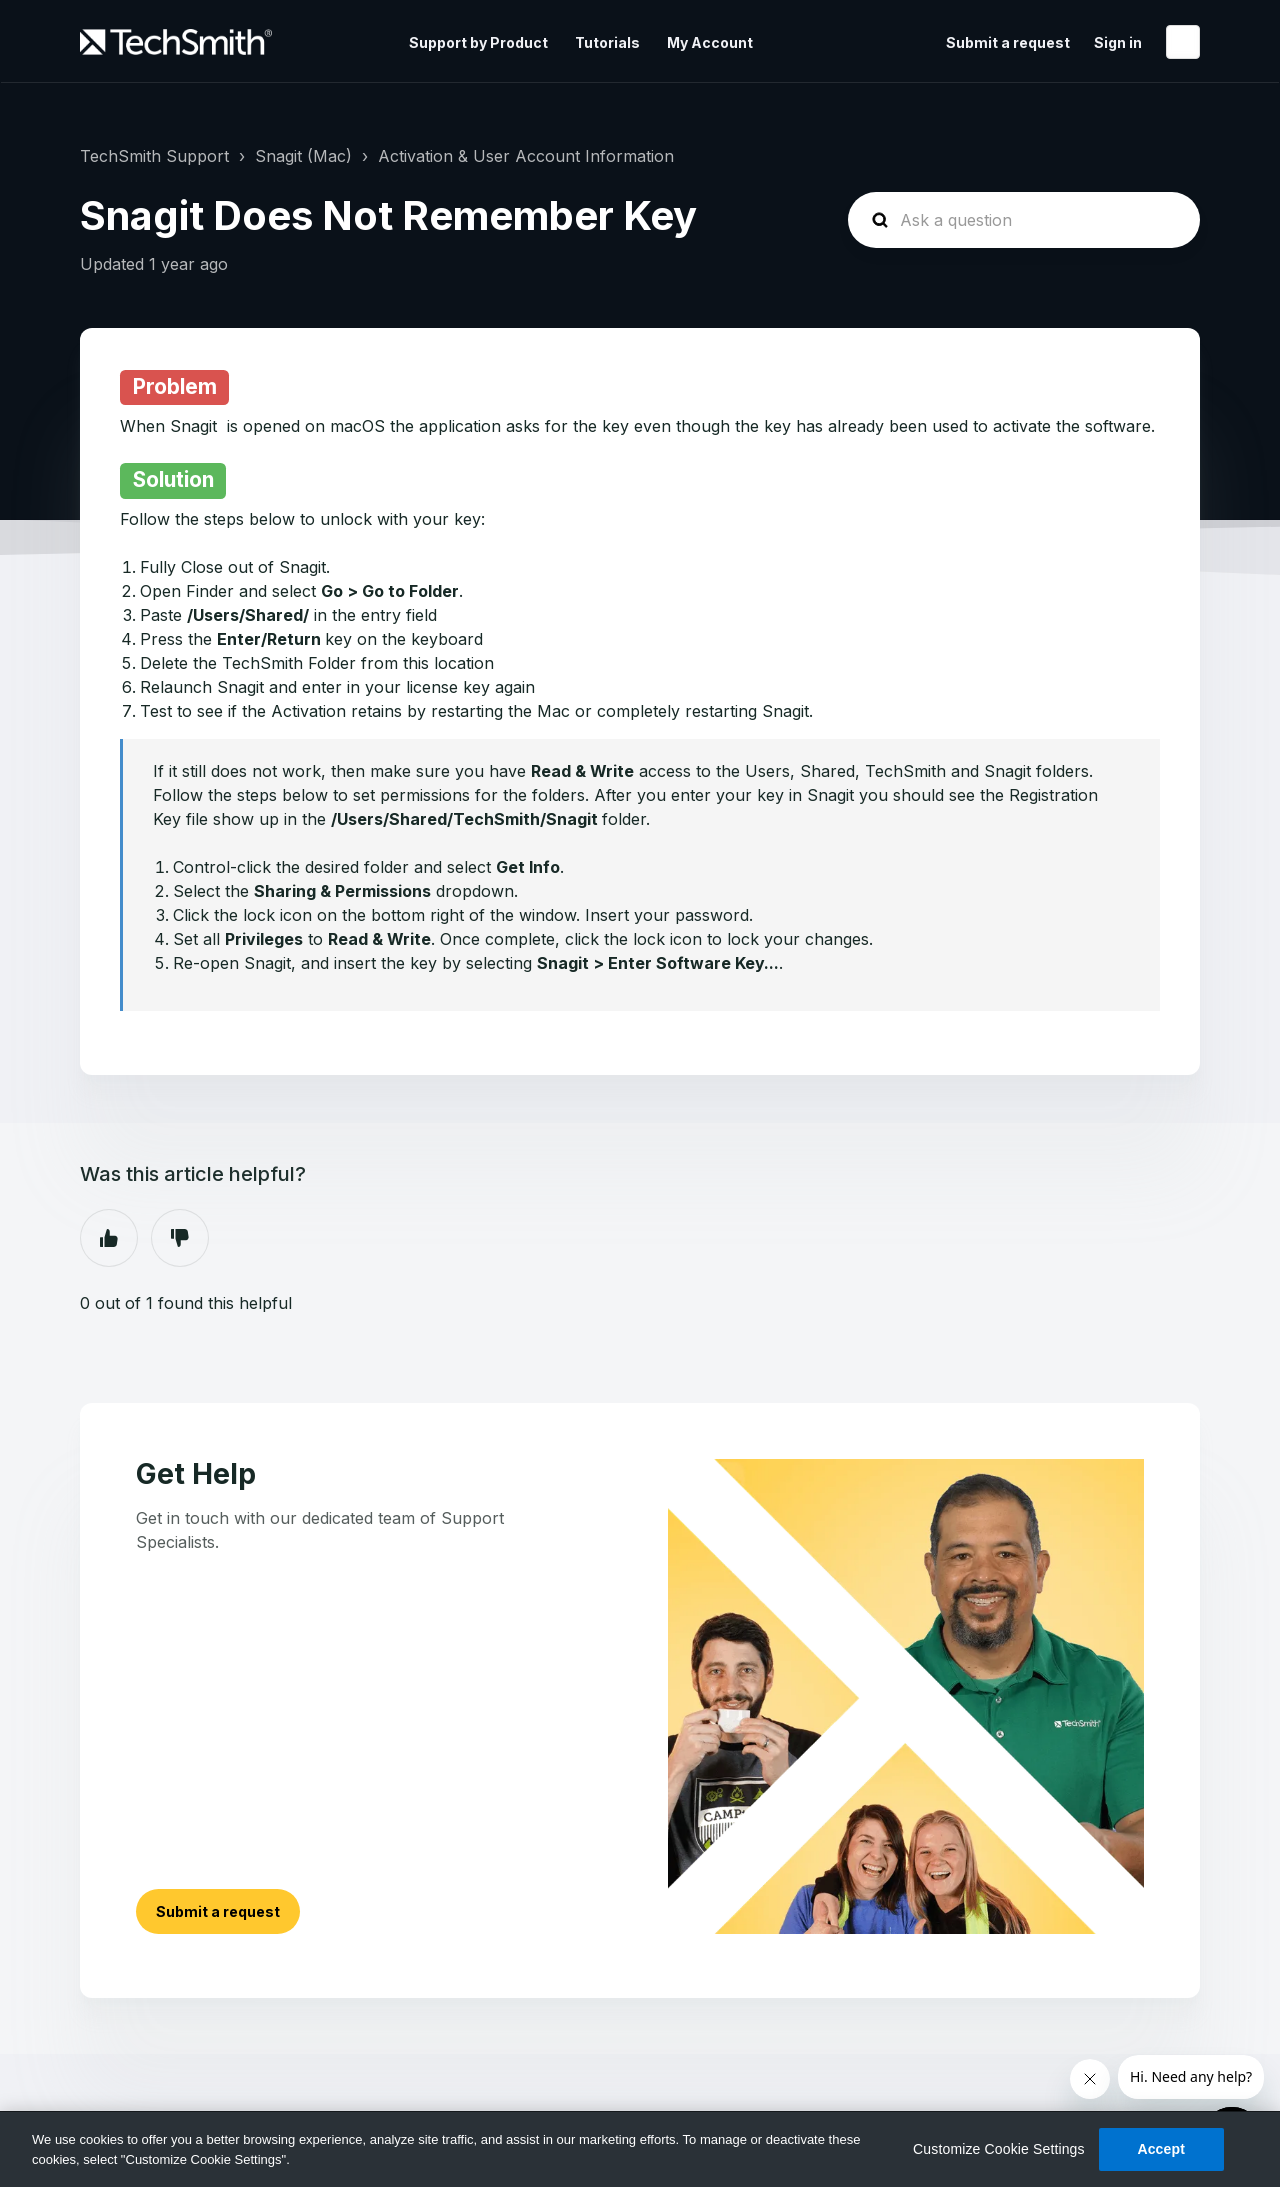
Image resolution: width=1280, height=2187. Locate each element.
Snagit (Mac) (303, 156)
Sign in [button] (1118, 42)
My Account (710, 42)
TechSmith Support (154, 156)
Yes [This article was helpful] (109, 1238)
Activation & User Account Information (526, 156)
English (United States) (1183, 42)
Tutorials (607, 42)
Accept (1161, 2149)
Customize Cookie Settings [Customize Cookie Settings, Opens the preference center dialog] (999, 2149)
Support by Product (478, 42)
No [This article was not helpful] (180, 1238)
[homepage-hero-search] (1024, 220)
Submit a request (1008, 42)
